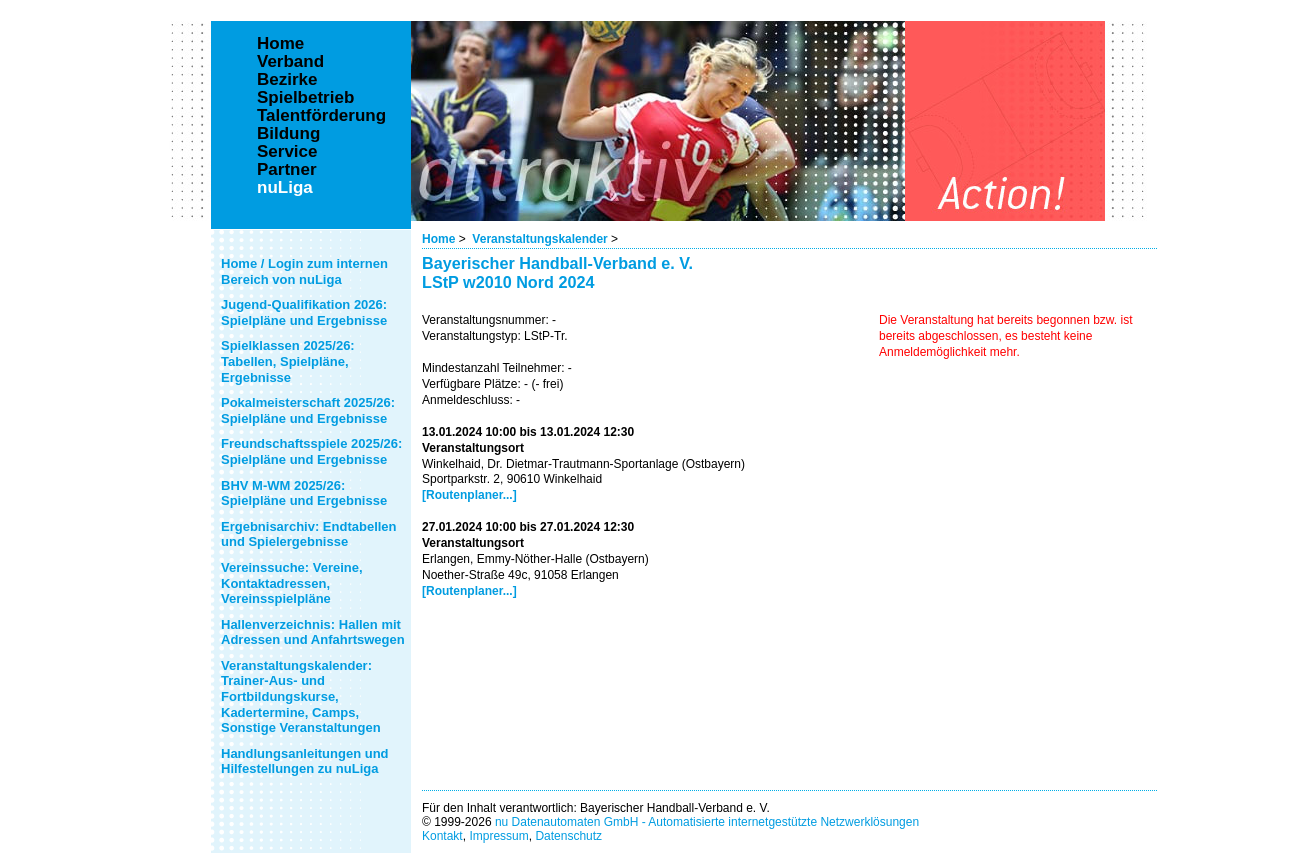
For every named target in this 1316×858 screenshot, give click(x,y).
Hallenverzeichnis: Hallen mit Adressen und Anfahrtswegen (313, 632)
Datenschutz (568, 836)
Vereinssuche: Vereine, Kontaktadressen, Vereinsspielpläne (292, 583)
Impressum (498, 836)
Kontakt (442, 836)
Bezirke (287, 80)
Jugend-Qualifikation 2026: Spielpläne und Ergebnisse (304, 312)
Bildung (288, 134)
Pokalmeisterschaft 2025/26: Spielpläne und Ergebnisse (308, 410)
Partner (287, 170)
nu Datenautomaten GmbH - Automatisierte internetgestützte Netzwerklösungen (707, 822)
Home (438, 239)
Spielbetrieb (305, 98)
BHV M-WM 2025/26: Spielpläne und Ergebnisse (304, 493)
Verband (290, 62)
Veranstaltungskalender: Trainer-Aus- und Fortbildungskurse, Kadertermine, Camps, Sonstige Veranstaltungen (301, 696)
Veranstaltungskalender (539, 239)
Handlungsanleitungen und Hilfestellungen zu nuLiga (305, 761)
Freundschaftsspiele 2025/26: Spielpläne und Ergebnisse (311, 451)
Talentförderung (321, 116)
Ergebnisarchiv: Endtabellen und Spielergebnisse (309, 534)
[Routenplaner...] (469, 495)
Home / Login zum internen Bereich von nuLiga (304, 271)
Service (287, 152)
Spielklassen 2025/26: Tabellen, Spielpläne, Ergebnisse (288, 361)
